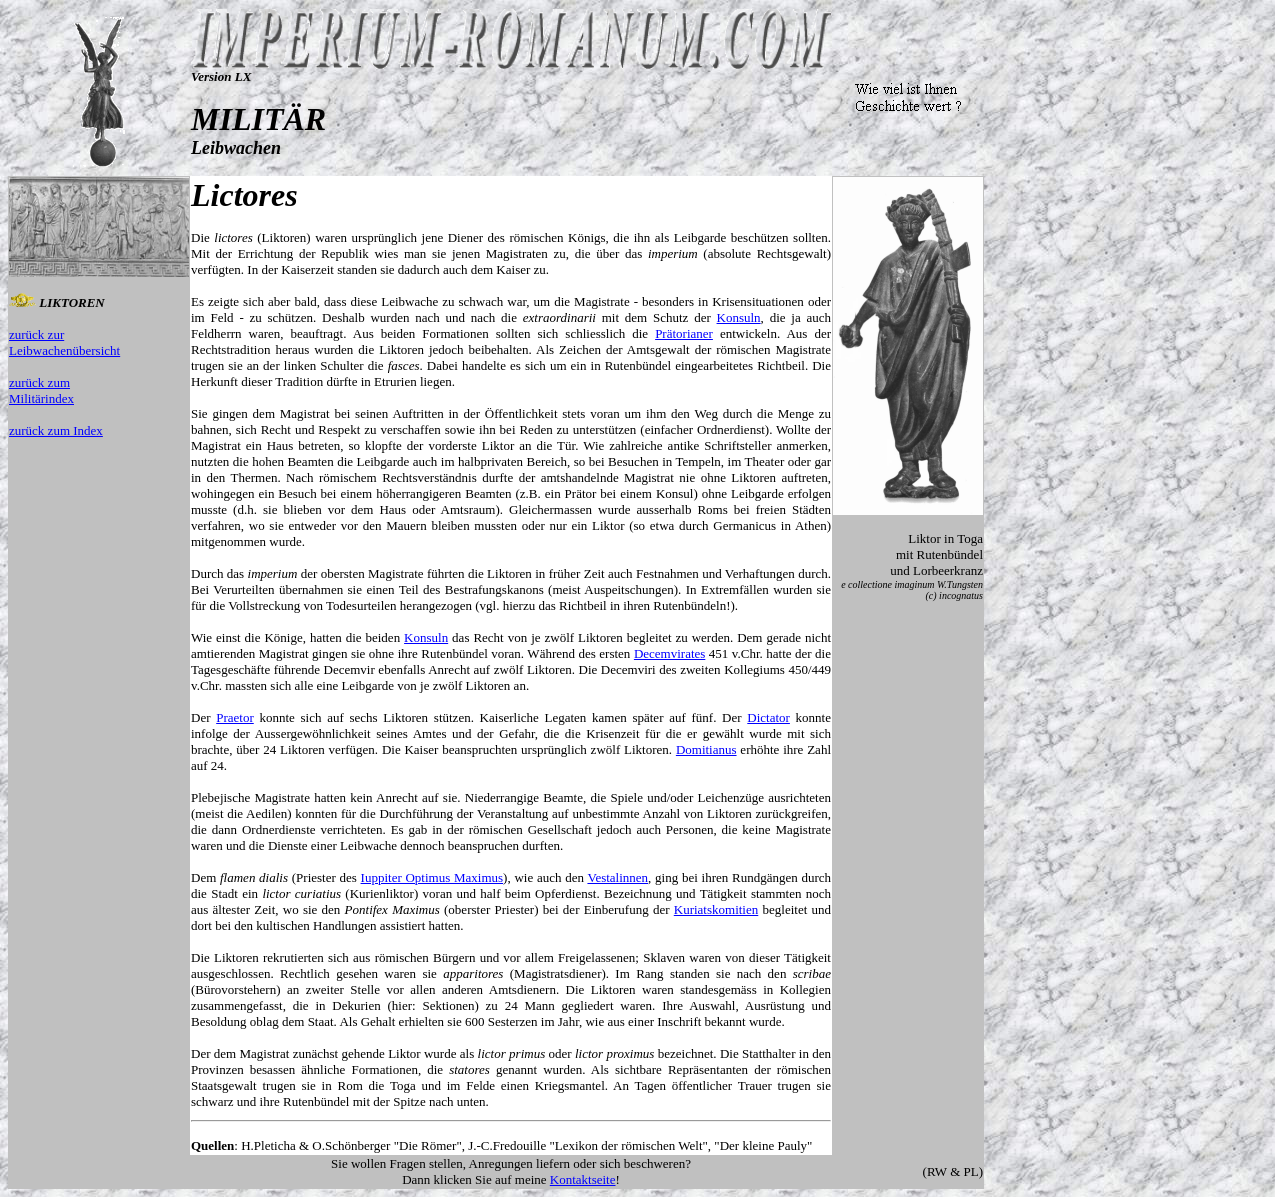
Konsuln (739, 317)
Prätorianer (684, 333)
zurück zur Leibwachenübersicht (64, 342)
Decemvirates (669, 653)
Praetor (235, 717)
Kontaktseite (583, 1179)
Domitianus (706, 749)
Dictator (768, 717)
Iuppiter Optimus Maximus (432, 877)
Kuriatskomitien (716, 909)
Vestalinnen (617, 877)
